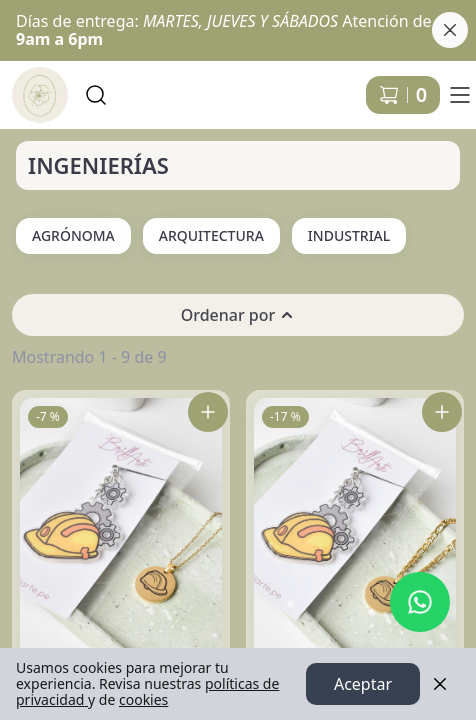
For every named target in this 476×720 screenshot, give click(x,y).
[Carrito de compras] (403, 95)
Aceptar (363, 684)
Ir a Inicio (32, 86)
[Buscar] (96, 95)
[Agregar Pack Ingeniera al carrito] (208, 412)
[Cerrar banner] (450, 30)
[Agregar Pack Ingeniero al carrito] (442, 412)
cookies (143, 699)
